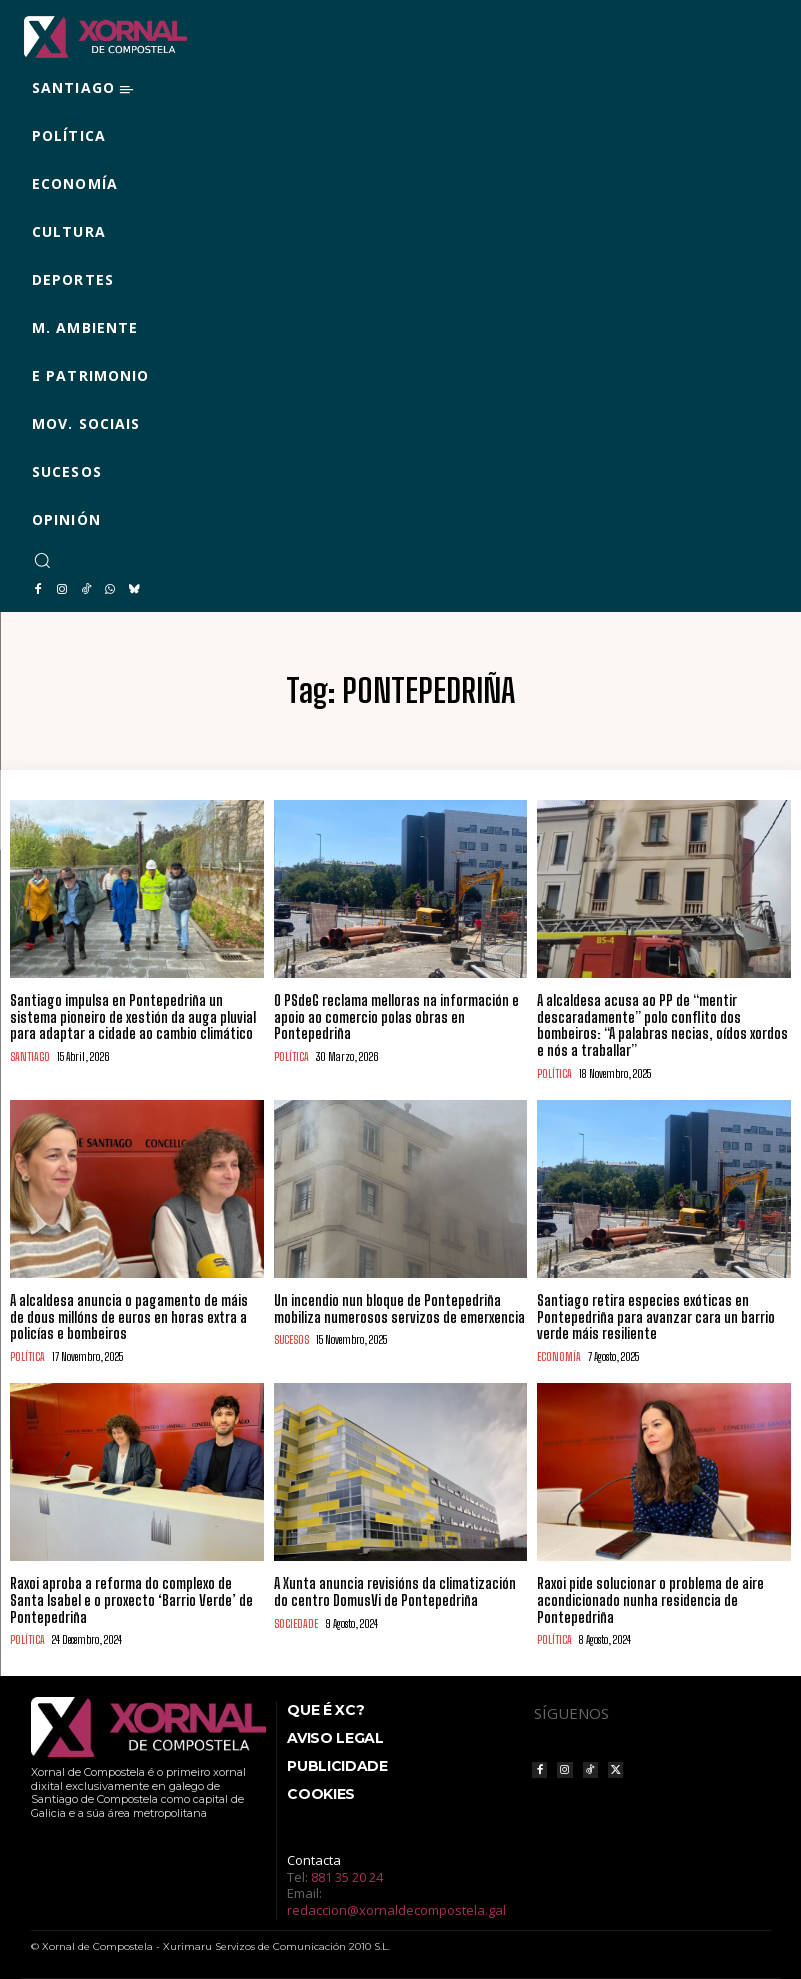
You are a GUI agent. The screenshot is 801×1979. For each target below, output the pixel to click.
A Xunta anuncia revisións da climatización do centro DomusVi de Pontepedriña (395, 1592)
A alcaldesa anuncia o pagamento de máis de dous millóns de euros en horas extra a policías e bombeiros (129, 1317)
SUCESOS (291, 1339)
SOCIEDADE (296, 1623)
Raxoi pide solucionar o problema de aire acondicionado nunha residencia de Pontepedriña (650, 1600)
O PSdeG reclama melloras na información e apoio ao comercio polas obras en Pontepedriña (396, 1017)
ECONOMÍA (559, 1356)
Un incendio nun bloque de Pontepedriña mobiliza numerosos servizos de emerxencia (399, 1309)
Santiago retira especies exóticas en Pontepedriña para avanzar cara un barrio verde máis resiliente (656, 1317)
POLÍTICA (291, 1056)
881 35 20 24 (347, 1877)
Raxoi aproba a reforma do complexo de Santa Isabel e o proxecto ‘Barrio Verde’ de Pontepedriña (131, 1600)
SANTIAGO (30, 1056)
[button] (42, 560)
